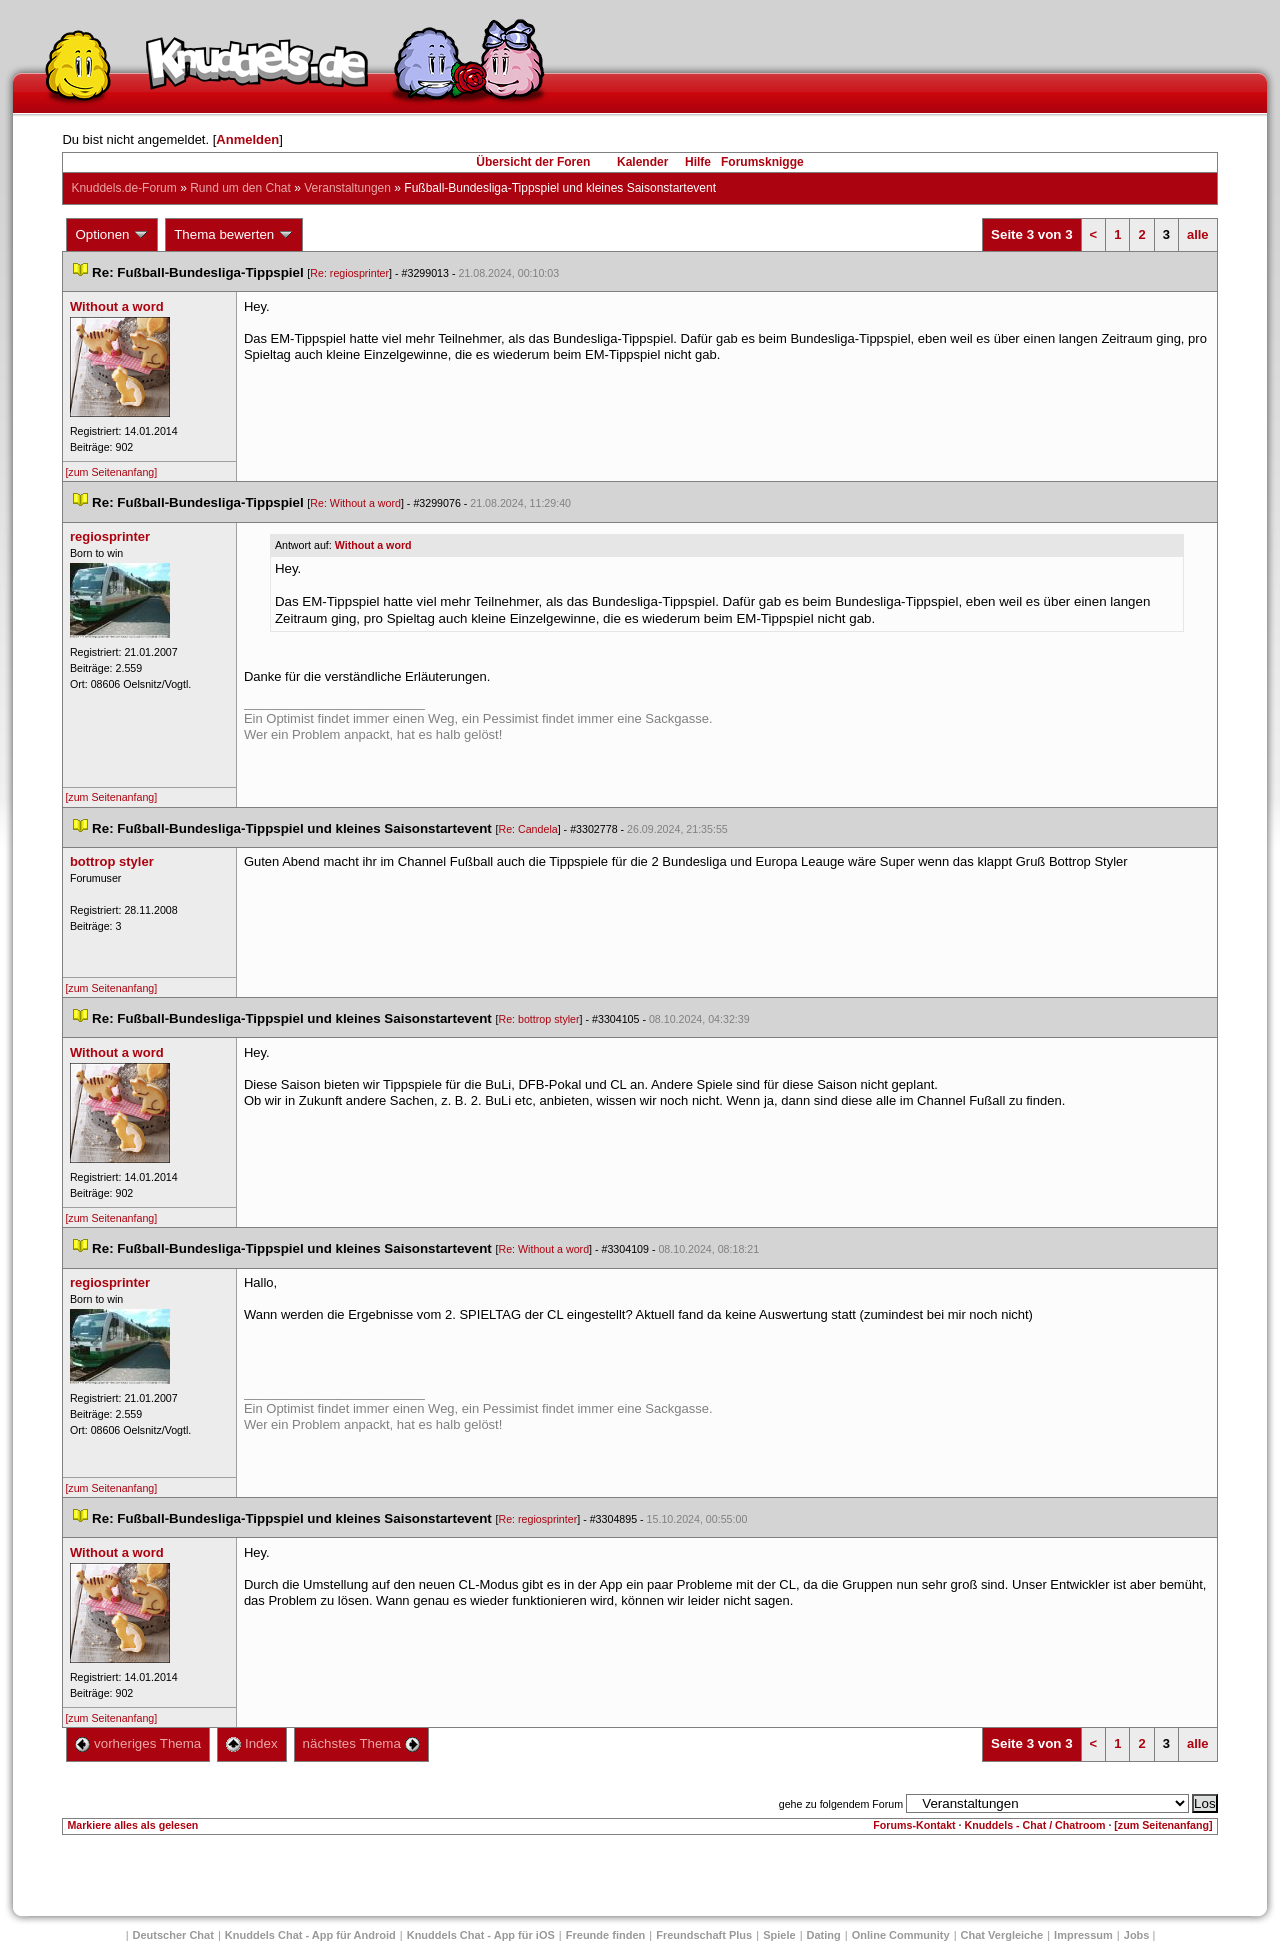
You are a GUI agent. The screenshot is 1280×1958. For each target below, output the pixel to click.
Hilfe (698, 162)
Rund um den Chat (240, 188)
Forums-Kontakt (914, 1825)
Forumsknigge (762, 162)
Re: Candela (527, 829)
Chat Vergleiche (1002, 1935)
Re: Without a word (355, 503)
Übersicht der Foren (533, 162)
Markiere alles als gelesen (132, 1825)
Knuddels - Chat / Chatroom (1035, 1825)
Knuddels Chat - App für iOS (481, 1935)
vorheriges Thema (138, 1743)
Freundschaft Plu (704, 1935)
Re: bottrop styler (538, 1019)
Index (251, 1743)
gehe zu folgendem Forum (841, 1804)
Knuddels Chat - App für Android (310, 1935)
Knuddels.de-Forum (123, 188)
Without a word (373, 545)
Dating (824, 1935)
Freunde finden (605, 1935)
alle (1198, 234)
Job (1137, 1935)
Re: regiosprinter (349, 273)
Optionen (112, 235)
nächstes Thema (361, 1743)
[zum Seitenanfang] (111, 472)
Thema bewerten (234, 235)
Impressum (1083, 1935)
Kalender (642, 162)
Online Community (901, 1935)
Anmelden (247, 139)
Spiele (779, 1935)
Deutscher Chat (173, 1935)
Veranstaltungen (347, 188)
